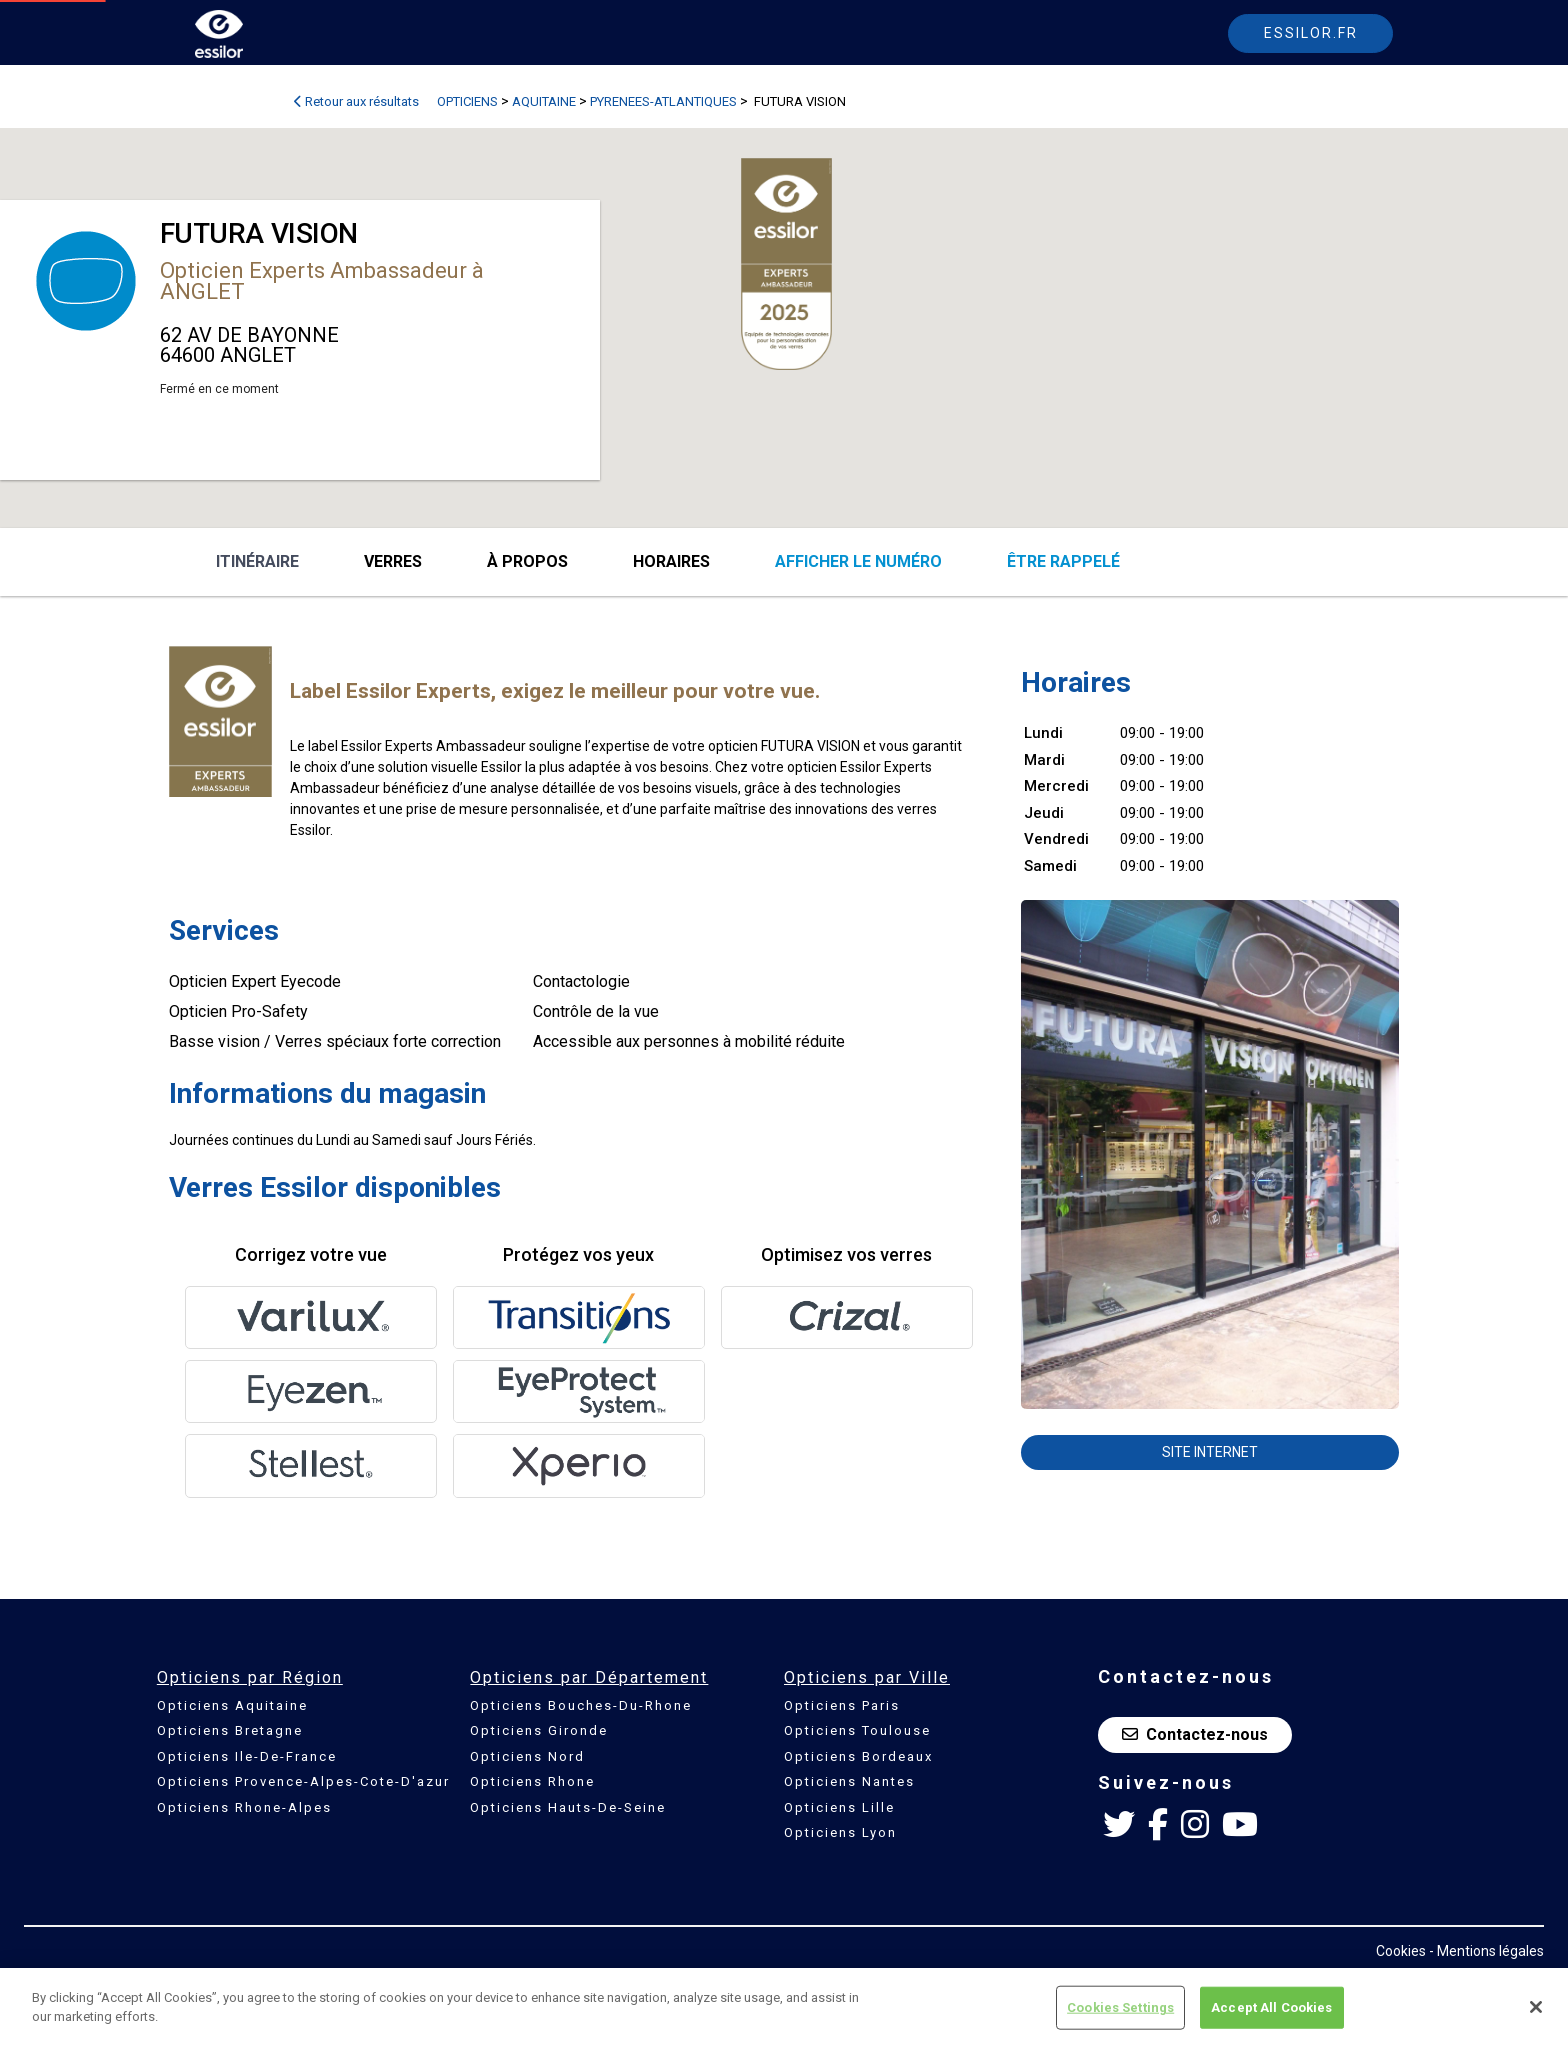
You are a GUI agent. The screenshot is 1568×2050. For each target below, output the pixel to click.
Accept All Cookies (1271, 2007)
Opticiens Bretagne (230, 1730)
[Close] (1536, 2007)
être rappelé (1063, 561)
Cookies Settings (1120, 2007)
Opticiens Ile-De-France (247, 1756)
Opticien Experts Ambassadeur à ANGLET (322, 281)
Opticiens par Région (250, 1677)
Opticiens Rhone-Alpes (244, 1807)
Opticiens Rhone (532, 1781)
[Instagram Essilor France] (1195, 1825)
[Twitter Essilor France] (1119, 1825)
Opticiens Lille (839, 1807)
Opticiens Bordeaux (858, 1756)
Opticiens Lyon (840, 1832)
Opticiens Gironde (539, 1730)
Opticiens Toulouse (857, 1730)
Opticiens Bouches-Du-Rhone (581, 1705)
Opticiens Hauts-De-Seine (568, 1807)
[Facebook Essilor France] (1158, 1825)
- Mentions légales (1486, 1951)
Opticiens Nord (527, 1756)
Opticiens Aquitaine (232, 1705)
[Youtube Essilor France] (1240, 1825)
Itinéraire (257, 561)
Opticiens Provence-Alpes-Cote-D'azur (303, 1781)
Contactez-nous (1195, 1734)
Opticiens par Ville (867, 1677)
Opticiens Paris (842, 1705)
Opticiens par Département (589, 1677)
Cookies (1401, 1951)
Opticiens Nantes (849, 1781)
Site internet (1210, 1452)
